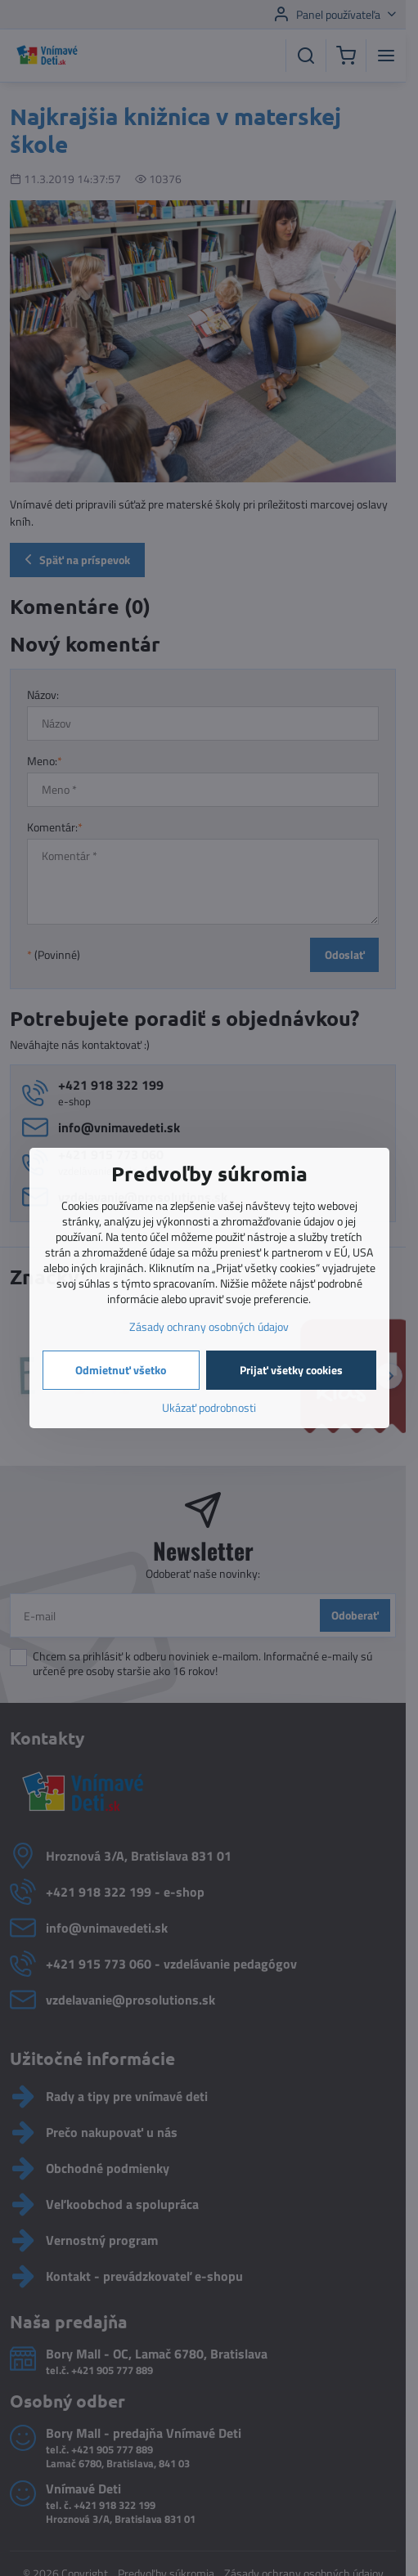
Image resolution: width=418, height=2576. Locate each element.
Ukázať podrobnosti (209, 1407)
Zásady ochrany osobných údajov (209, 1326)
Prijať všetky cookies (291, 1369)
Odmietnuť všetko (120, 1369)
